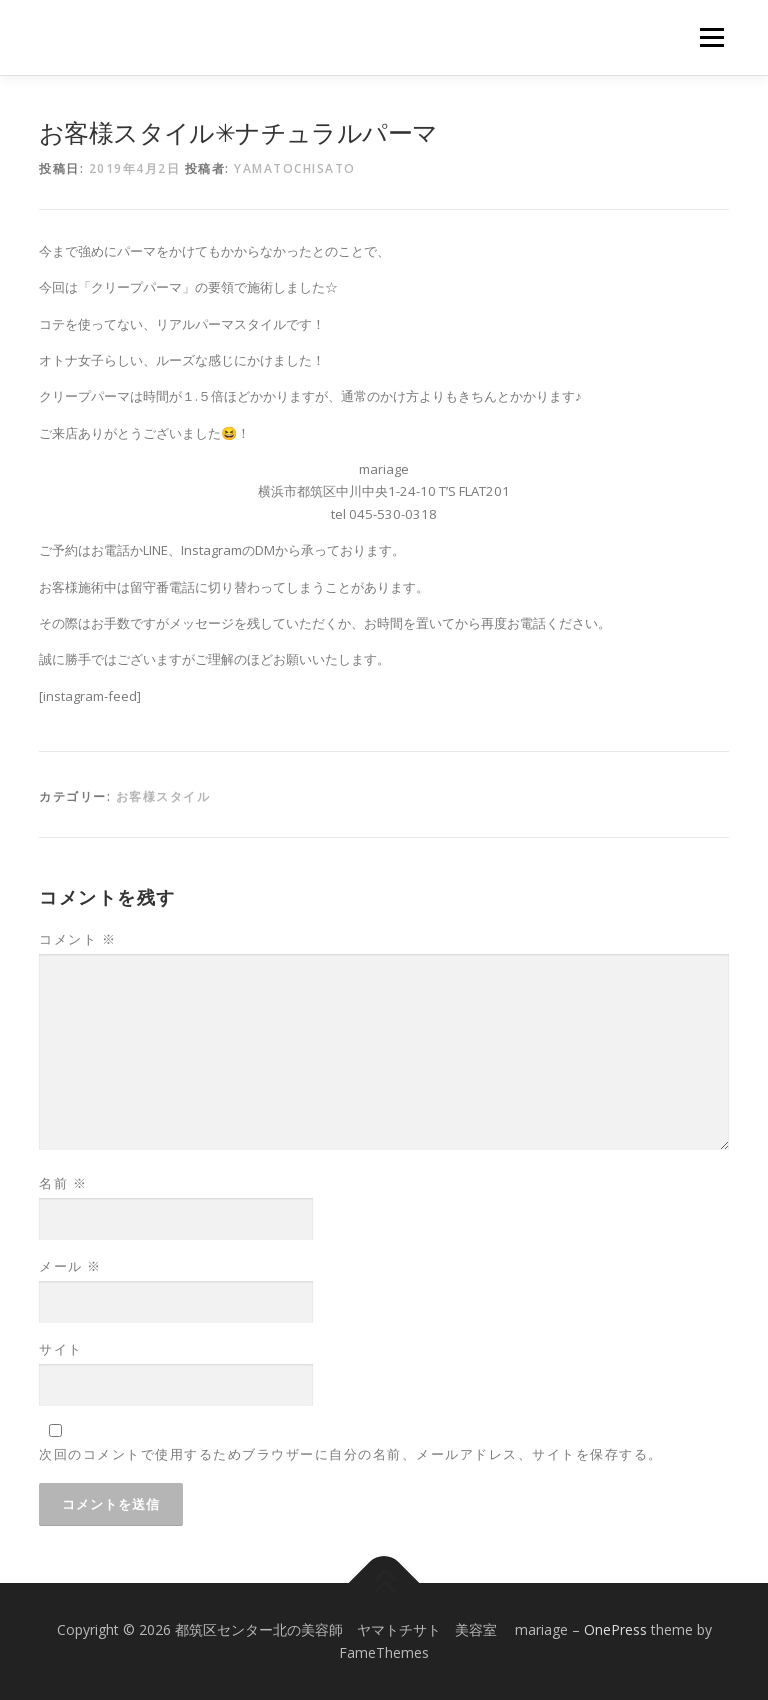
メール (70, 1266)
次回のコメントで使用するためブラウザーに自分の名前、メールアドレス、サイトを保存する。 (351, 1454)
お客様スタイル (163, 796)
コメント (77, 939)
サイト (61, 1349)
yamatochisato (295, 168)
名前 (63, 1183)
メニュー (711, 37)
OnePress (615, 1629)
